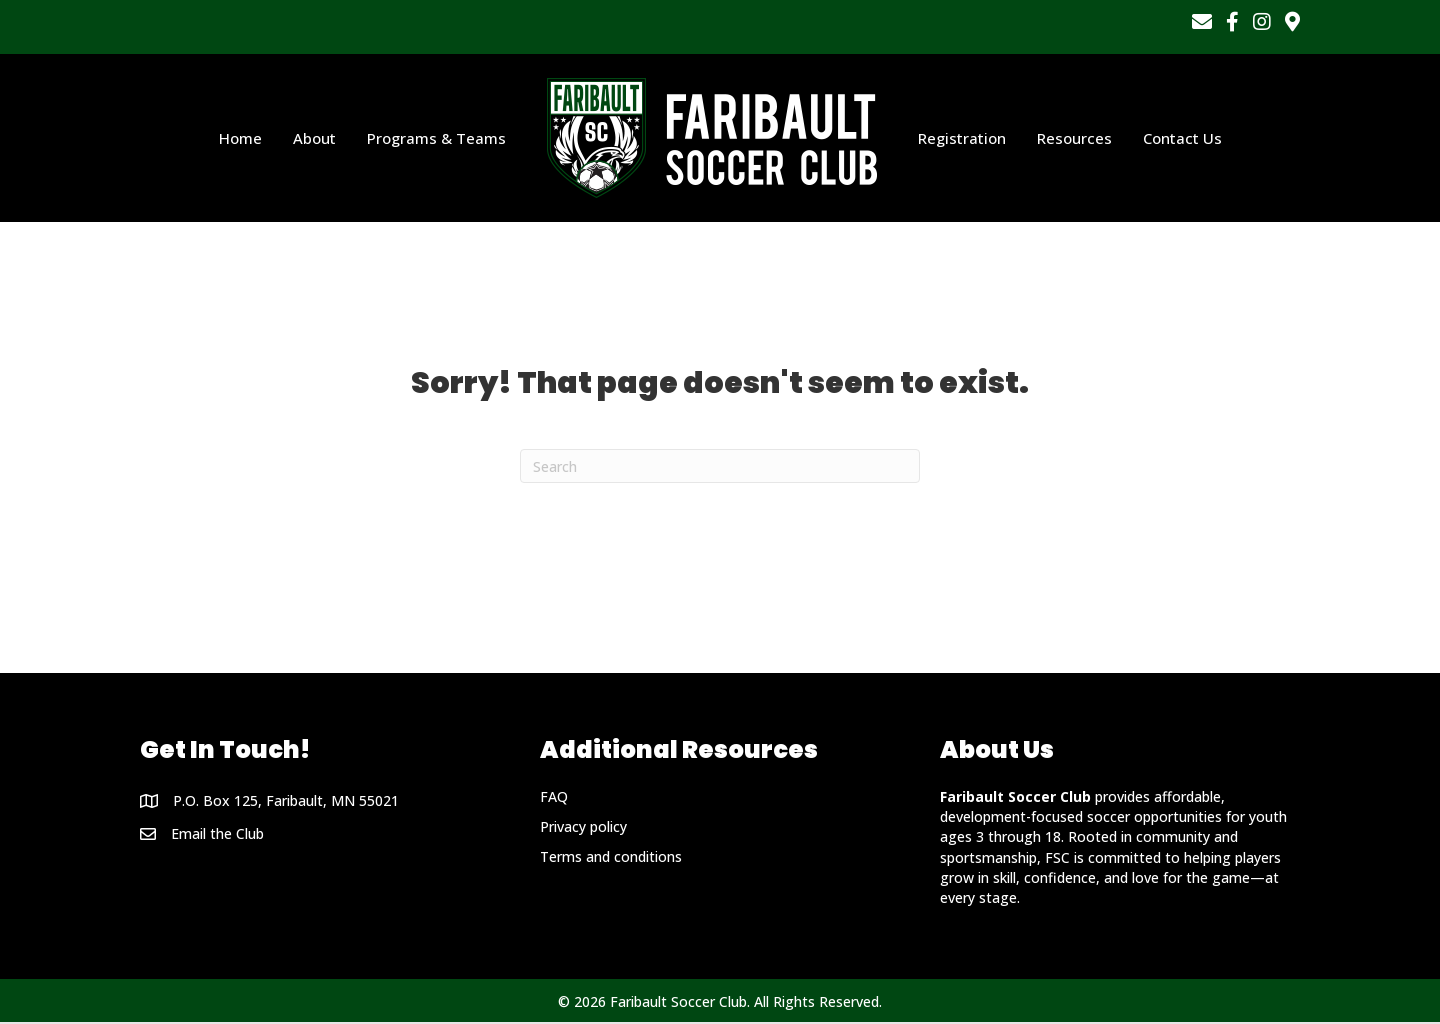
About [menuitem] (314, 139)
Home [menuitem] (240, 139)
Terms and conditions (611, 858)
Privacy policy (583, 828)
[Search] (720, 468)
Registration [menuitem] (962, 139)
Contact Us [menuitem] (1182, 139)
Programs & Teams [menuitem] (436, 139)
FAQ (554, 798)
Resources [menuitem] (1074, 139)
